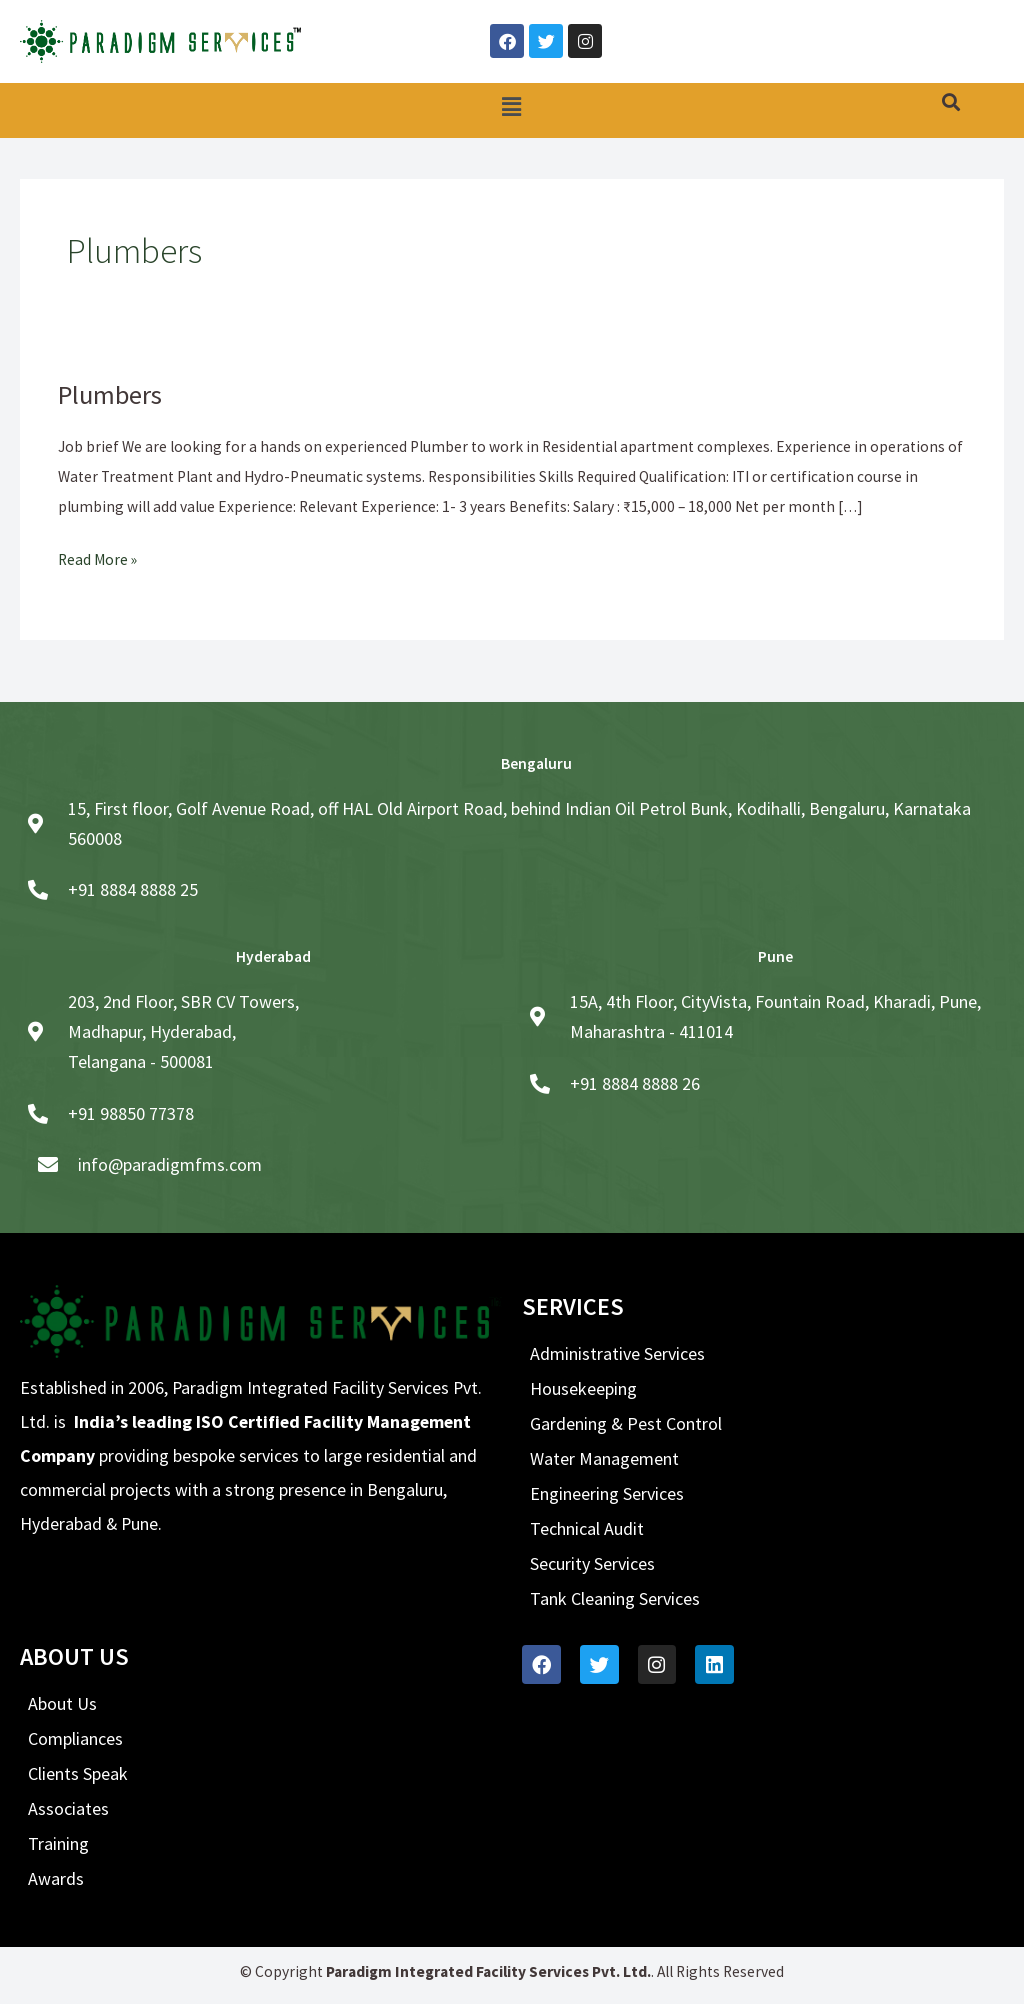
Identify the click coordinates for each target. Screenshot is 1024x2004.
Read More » (97, 557)
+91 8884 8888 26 (635, 1083)
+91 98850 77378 (131, 1113)
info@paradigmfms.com (170, 1164)
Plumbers (110, 394)
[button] (512, 107)
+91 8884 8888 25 (133, 889)
